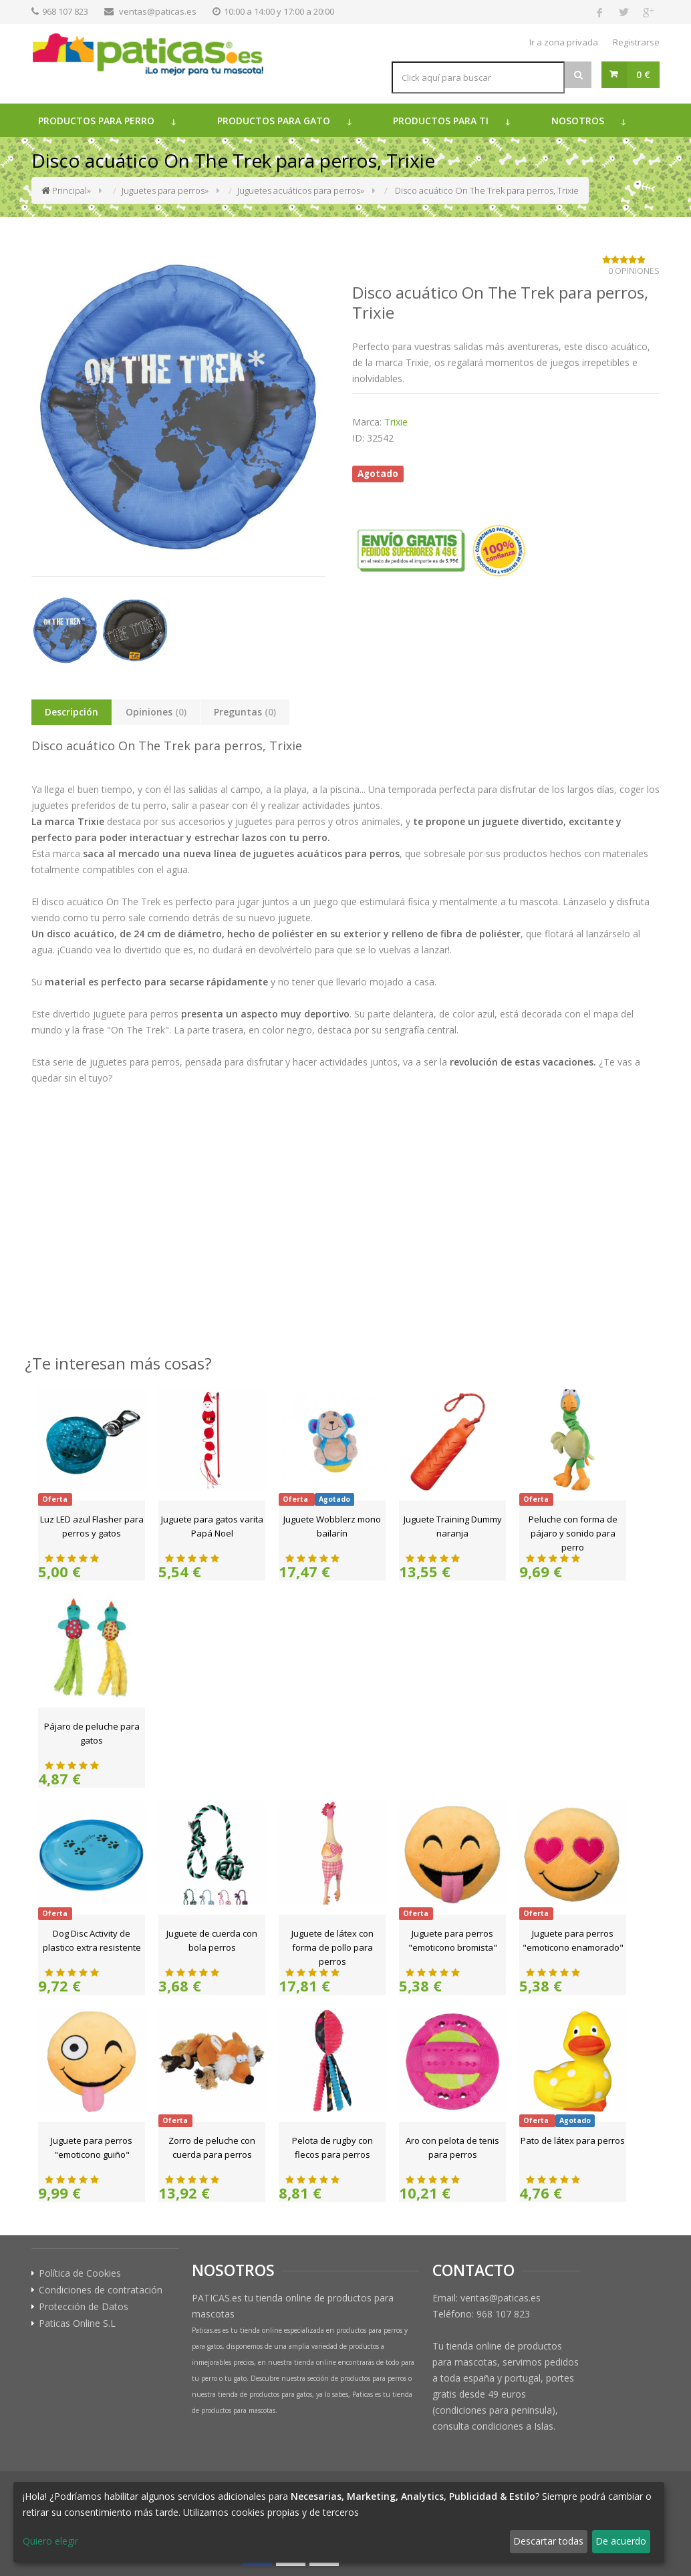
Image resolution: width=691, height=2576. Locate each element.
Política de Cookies (80, 2273)
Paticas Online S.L (77, 2323)
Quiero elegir (50, 2541)
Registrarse (636, 42)
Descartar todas (548, 2541)
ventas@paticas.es (157, 11)
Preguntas (245, 711)
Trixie (396, 422)
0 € (643, 74)
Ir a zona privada (563, 42)
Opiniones (156, 711)
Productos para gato (273, 120)
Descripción (71, 711)
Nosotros (577, 120)
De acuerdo (620, 2541)
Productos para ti (441, 120)
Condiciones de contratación (100, 2290)
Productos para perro (96, 120)
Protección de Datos (83, 2307)
